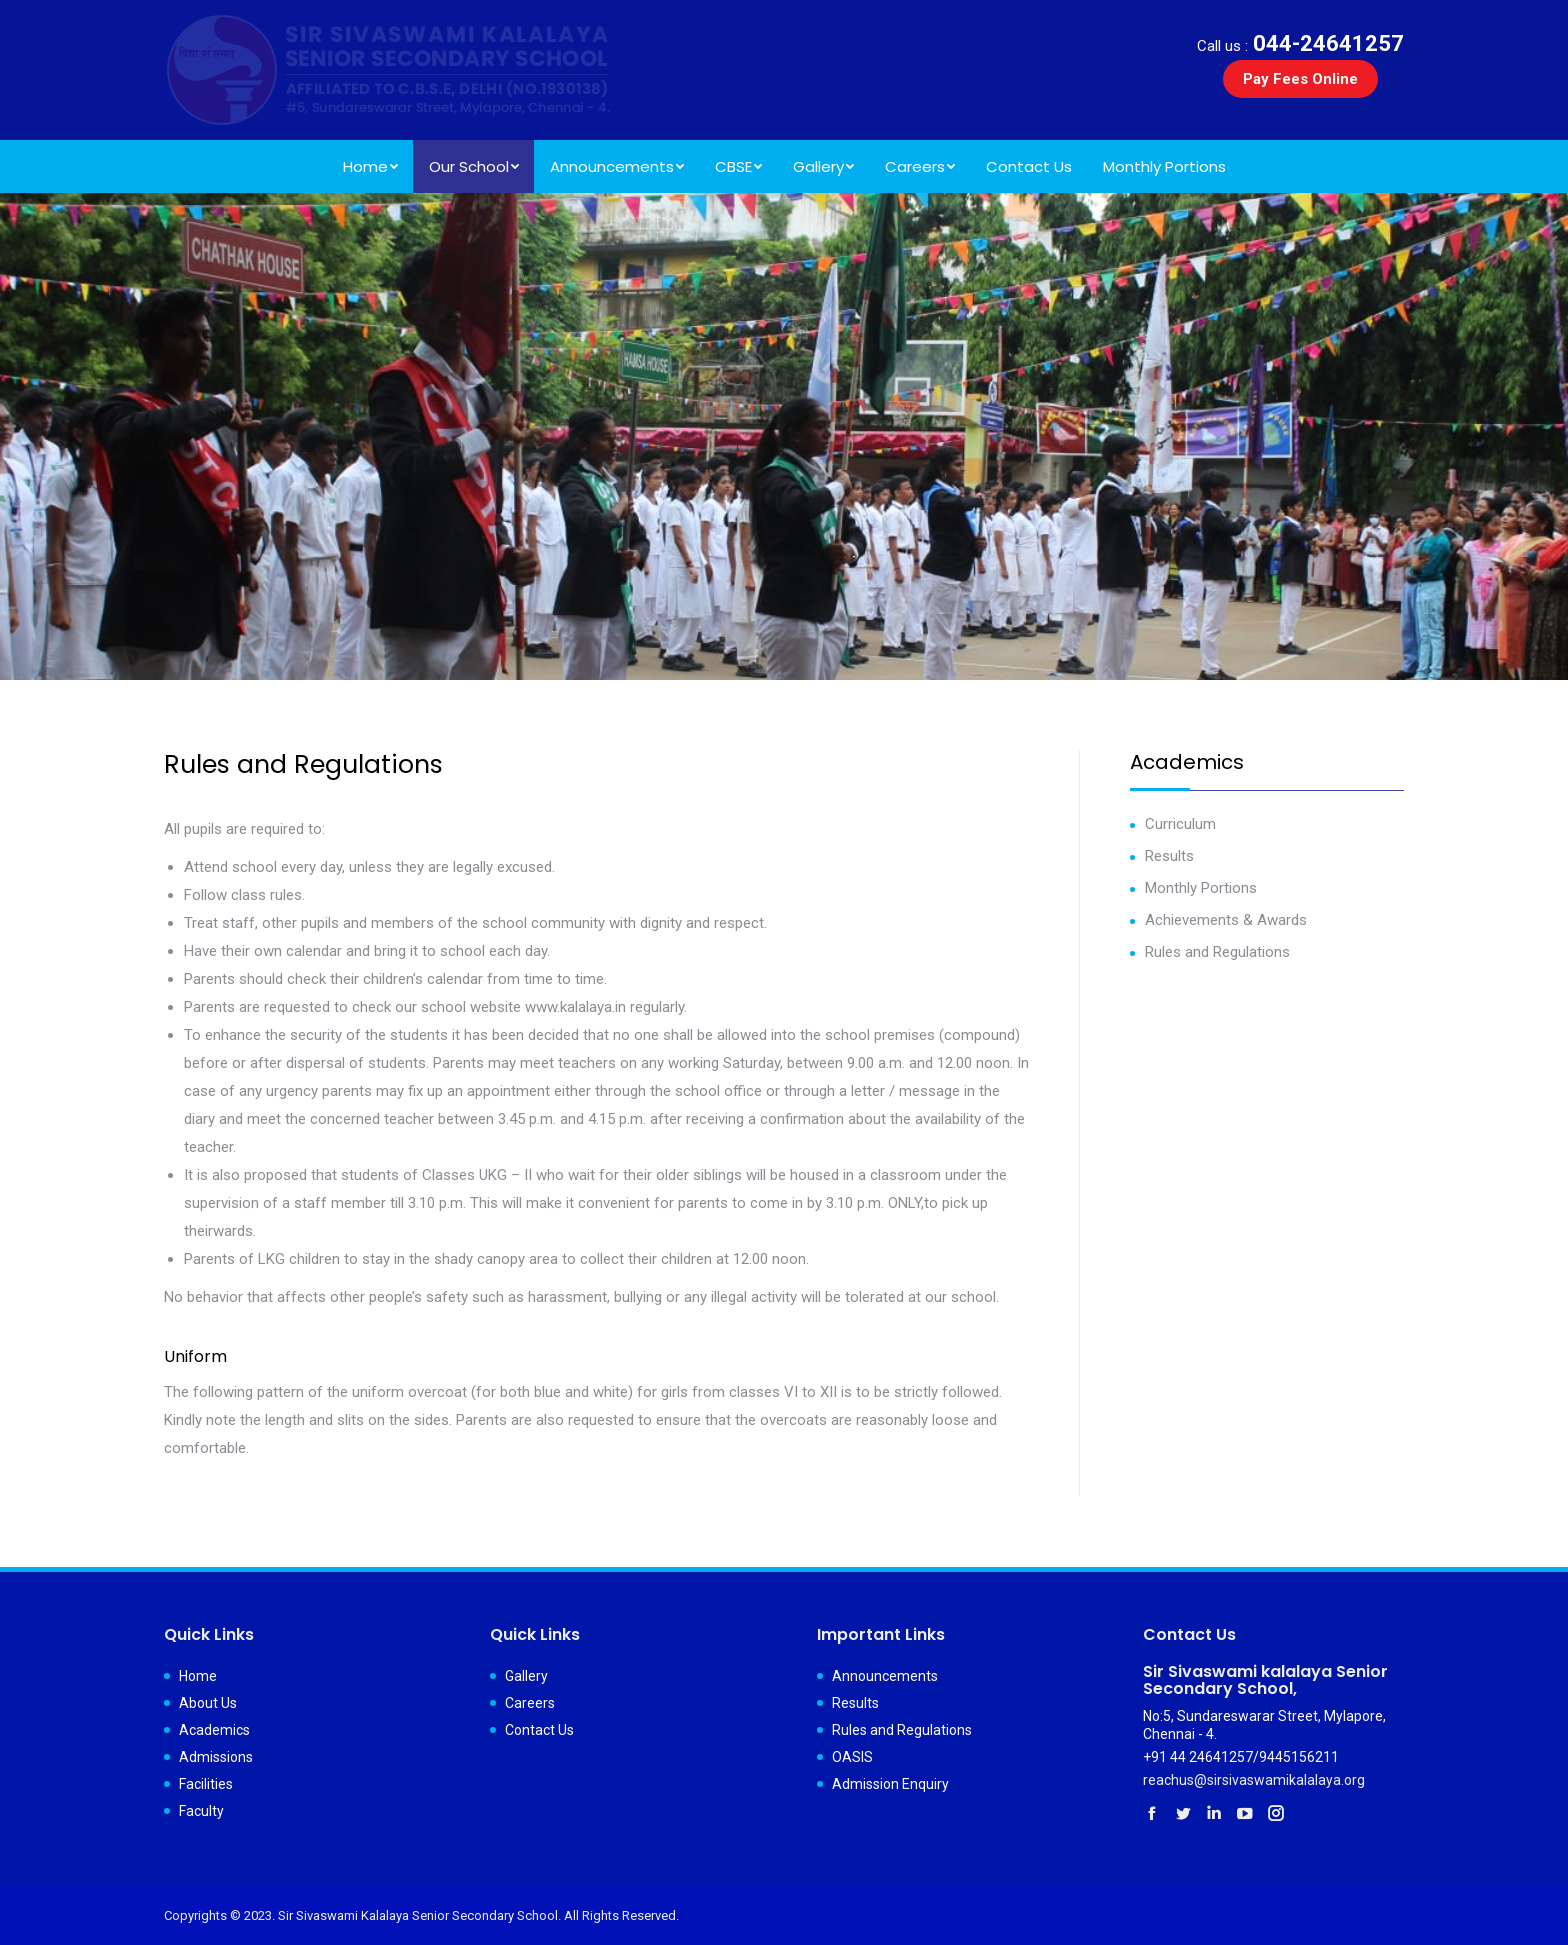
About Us (208, 1703)
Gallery (526, 1676)
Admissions (216, 1757)
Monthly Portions (1201, 888)
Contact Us (539, 1730)
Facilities (206, 1784)
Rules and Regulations (1217, 952)
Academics (214, 1730)
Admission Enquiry (890, 1784)
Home (198, 1676)
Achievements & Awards (1226, 920)
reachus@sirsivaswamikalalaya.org (1254, 1780)
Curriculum (1180, 824)
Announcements (885, 1676)
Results (1169, 856)
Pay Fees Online (1300, 79)
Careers (530, 1703)
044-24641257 (1300, 43)
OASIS (852, 1757)
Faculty (201, 1811)
